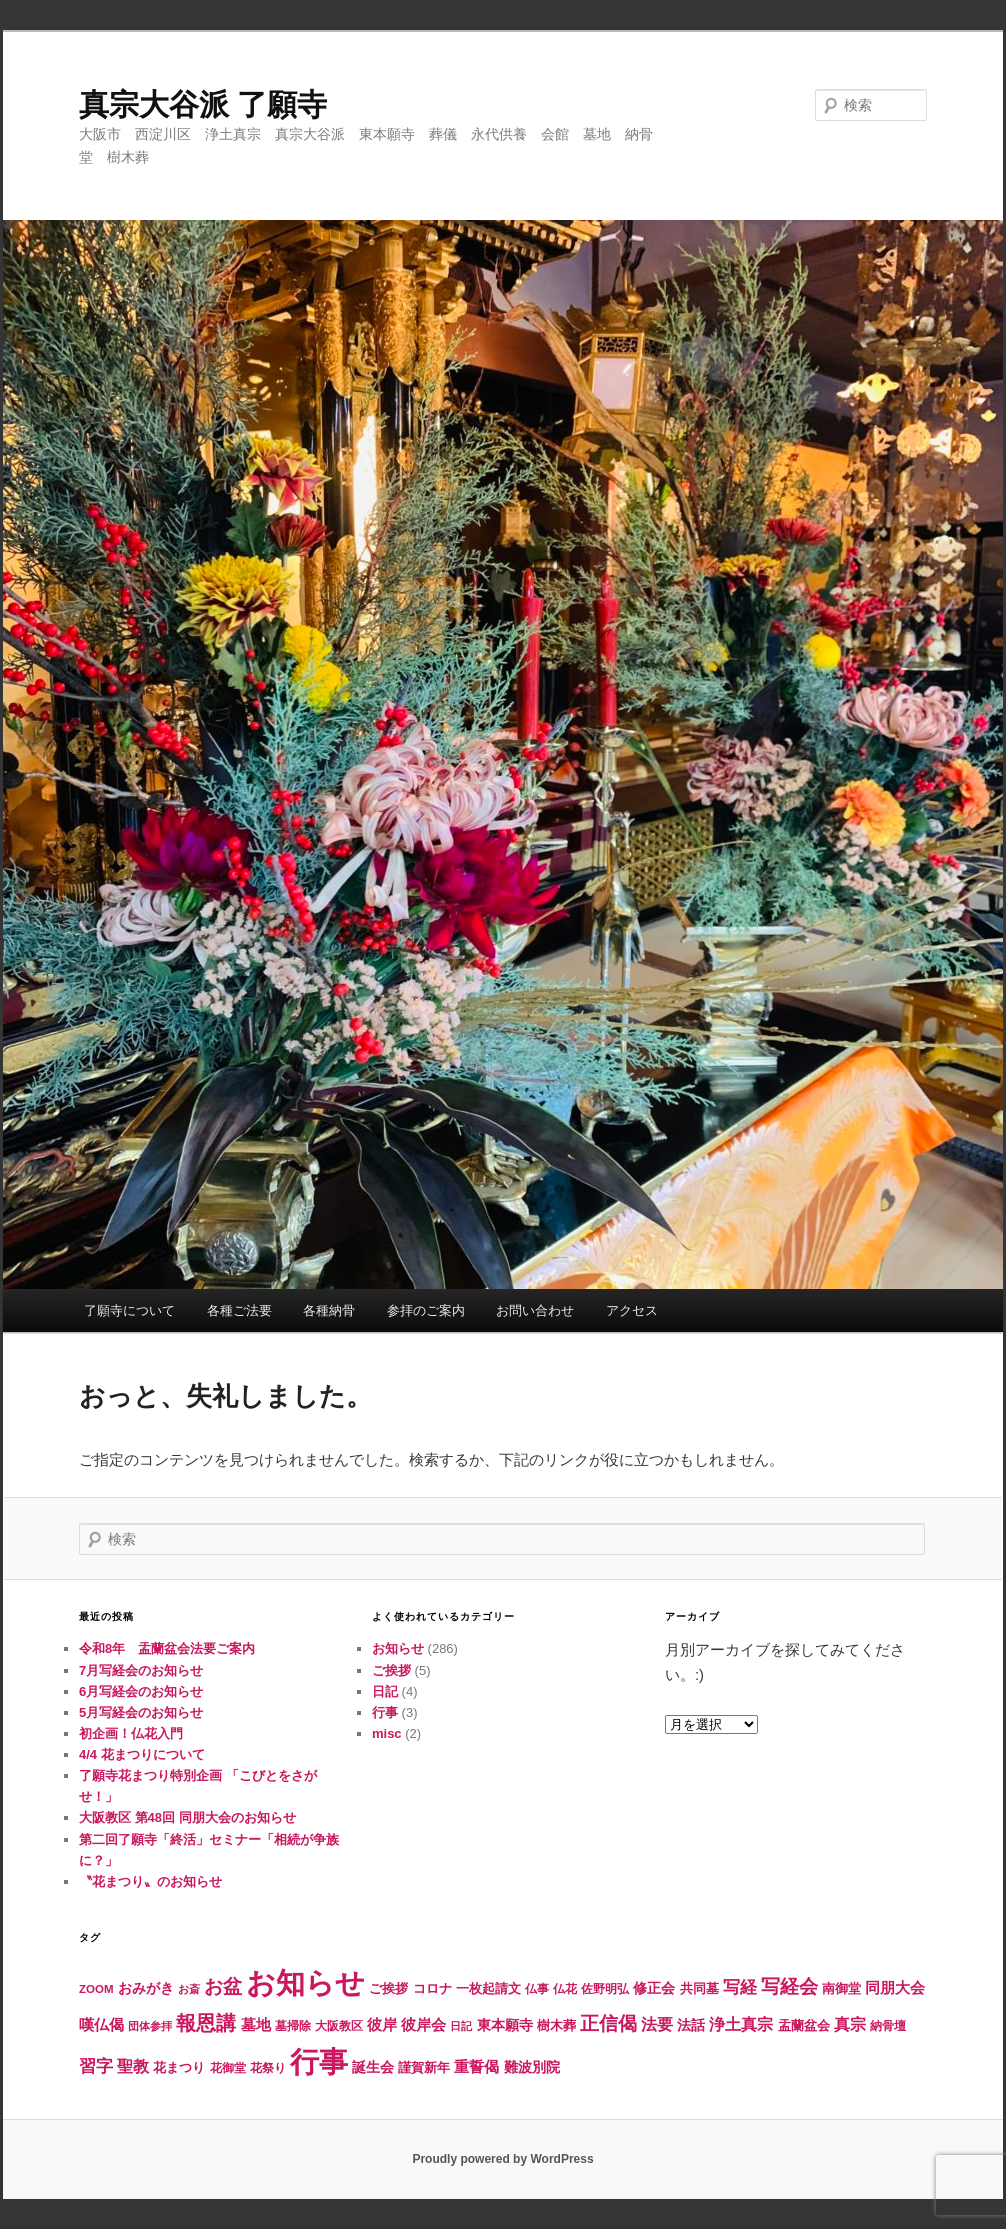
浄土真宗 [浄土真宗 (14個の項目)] (741, 2024)
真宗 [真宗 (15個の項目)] (850, 2024)
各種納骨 (329, 1310)
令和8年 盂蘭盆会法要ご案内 (167, 1648)
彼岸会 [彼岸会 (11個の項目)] (423, 2025)
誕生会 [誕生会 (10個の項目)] (373, 2067)
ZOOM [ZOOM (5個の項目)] (96, 1989)
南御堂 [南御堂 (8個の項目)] (841, 1988)
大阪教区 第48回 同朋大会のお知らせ (187, 1817)
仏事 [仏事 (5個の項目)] (537, 1989)
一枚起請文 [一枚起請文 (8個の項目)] (488, 1988)
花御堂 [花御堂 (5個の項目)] (228, 2068)
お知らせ (398, 1648)
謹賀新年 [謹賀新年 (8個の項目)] (424, 2067)
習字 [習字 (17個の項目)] (96, 2066)
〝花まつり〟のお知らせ (150, 1881)
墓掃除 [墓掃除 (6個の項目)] (293, 2026)
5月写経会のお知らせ (141, 1712)
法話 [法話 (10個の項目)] (691, 2025)
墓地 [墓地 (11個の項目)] (256, 2025)
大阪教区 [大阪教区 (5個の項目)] (339, 2026)
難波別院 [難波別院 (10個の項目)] (532, 2067)
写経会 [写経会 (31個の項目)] (789, 1986)
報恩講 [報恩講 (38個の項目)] (206, 2023)
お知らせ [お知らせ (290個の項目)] (305, 1982)
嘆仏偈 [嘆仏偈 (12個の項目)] (101, 2024)
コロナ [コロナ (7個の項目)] (432, 1988)
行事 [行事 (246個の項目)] (319, 2062)
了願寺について (129, 1310)
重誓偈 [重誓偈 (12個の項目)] (476, 2066)
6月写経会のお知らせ (141, 1691)
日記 (385, 1691)
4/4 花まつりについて (142, 1754)
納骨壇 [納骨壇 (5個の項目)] (888, 2026)
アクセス (632, 1310)
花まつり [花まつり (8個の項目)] (179, 2067)
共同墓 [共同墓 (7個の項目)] (699, 1988)
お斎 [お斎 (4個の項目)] (189, 1989)
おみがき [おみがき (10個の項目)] (146, 1988)
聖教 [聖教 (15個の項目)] (133, 2066)
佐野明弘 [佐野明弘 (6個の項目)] (605, 1989)
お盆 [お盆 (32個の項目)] (223, 1986)
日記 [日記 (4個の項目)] (461, 2026)
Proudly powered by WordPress (502, 2159)
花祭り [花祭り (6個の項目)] (268, 2068)
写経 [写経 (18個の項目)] (740, 1987)
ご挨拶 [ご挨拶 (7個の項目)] (388, 1988)
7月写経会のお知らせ (141, 1670)
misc (387, 1733)
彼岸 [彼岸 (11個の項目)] (382, 2025)
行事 (385, 1712)
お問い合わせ (535, 1310)
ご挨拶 (391, 1670)
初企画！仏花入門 (131, 1733)
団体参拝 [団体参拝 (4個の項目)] (150, 2026)
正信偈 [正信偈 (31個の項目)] (608, 2023)
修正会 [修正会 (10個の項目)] (654, 1988)
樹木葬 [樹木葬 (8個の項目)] (556, 2025)
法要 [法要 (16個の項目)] (657, 2024)
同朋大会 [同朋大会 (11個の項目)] (895, 1988)
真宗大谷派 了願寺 (203, 104)
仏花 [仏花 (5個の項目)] (565, 1989)
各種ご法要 (239, 1310)
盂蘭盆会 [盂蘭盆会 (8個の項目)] (804, 2025)
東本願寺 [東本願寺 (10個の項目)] (505, 2025)
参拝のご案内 (426, 1310)
